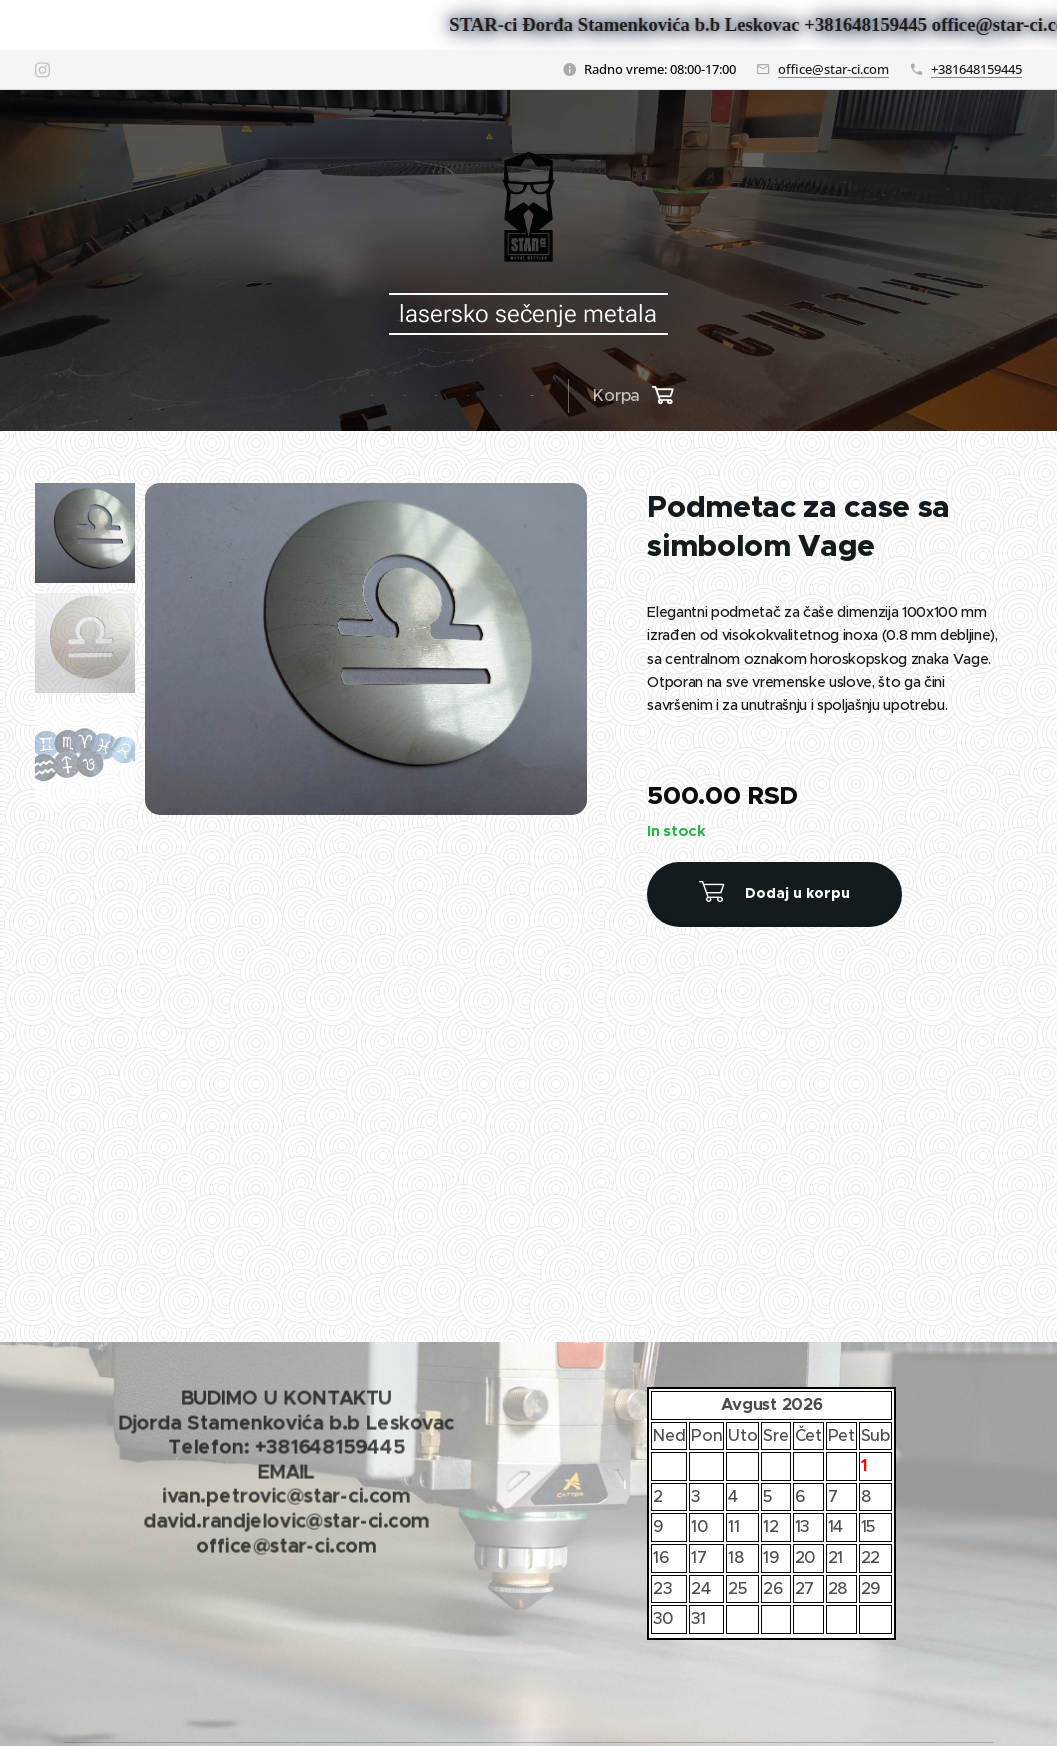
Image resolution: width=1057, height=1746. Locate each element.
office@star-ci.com (833, 69)
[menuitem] (380, 396)
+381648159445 (976, 69)
